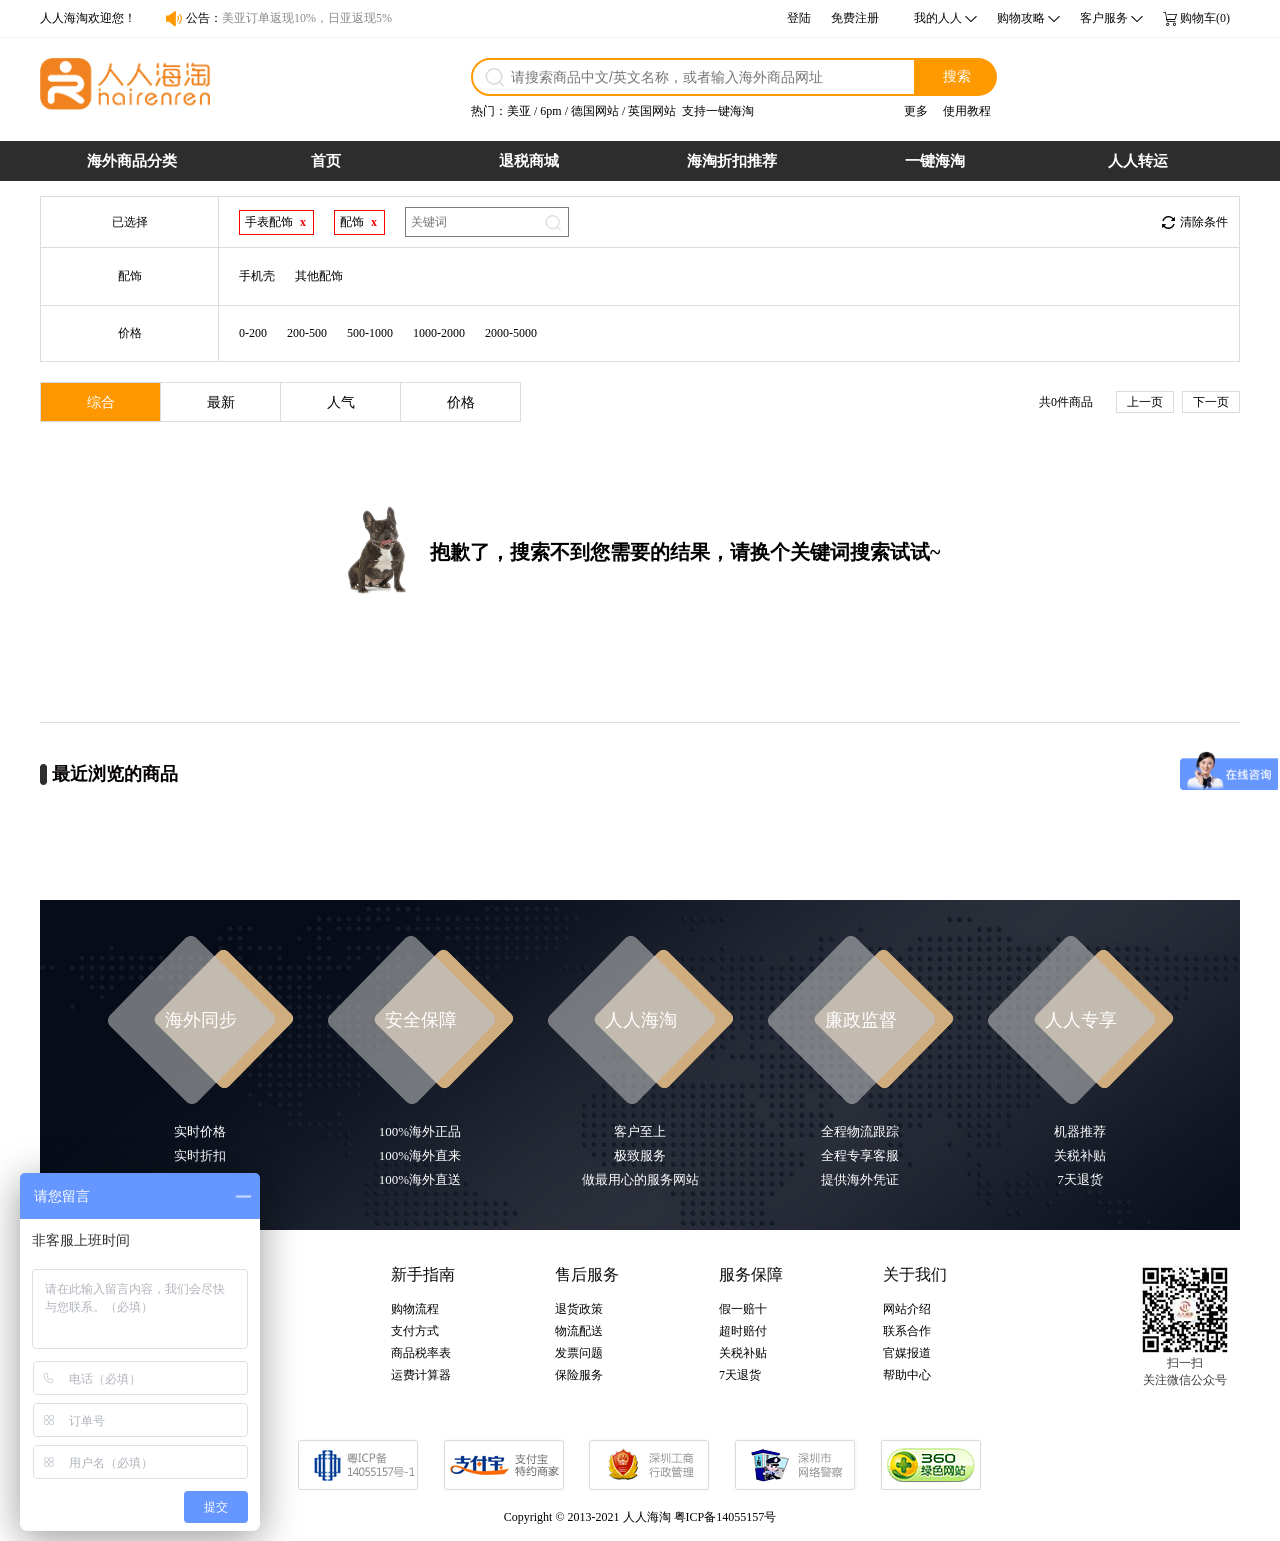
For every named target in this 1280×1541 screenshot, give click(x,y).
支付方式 (415, 1331)
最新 (221, 402)
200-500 (307, 333)
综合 (101, 402)
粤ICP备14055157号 (725, 1517)
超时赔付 (743, 1331)
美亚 (519, 111)
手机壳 (257, 276)
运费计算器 (421, 1375)
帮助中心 (907, 1375)
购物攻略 (1021, 18)
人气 (341, 402)
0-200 (253, 333)
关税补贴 (743, 1353)
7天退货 (740, 1375)
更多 (916, 111)
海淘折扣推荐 (732, 161)
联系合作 (907, 1331)
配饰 (352, 222)
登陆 (799, 18)
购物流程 (415, 1309)
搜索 (957, 76)
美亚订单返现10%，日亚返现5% (307, 18)
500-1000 (370, 333)
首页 (326, 161)
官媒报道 (907, 1353)
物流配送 (579, 1331)
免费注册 (855, 18)
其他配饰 (319, 276)
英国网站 (652, 111)
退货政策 (579, 1309)
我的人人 (938, 18)
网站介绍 (907, 1309)
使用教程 (967, 111)
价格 (461, 402)
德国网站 (595, 111)
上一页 (1145, 402)
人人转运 (1138, 161)
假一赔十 (743, 1309)
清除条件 (1204, 222)
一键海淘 (935, 161)
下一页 (1211, 402)
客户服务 (1104, 18)
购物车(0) (1205, 18)
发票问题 (579, 1353)
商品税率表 (421, 1353)
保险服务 (579, 1375)
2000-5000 (511, 333)
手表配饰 (269, 222)
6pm (550, 111)
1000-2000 (439, 333)
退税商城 (529, 161)
